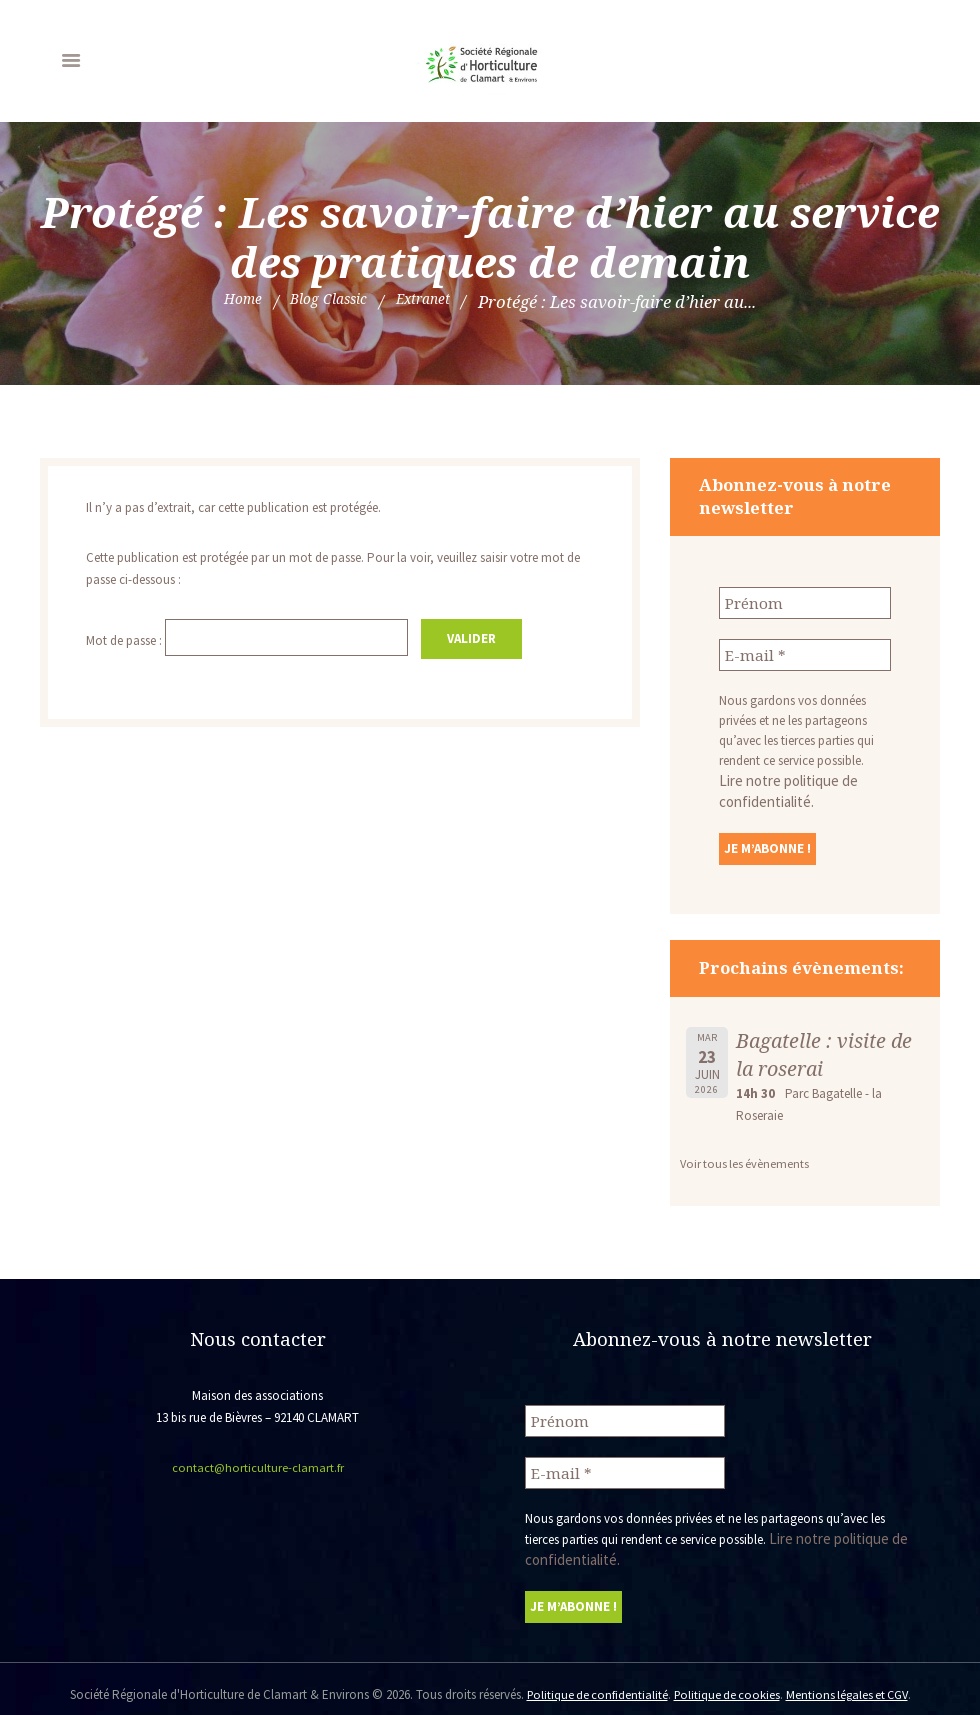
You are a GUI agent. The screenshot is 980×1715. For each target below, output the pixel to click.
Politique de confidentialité (592, 1682)
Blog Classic (326, 301)
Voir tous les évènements (746, 1157)
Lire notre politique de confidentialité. (802, 776)
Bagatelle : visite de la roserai (828, 1048)
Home (228, 301)
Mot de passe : (254, 638)
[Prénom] (804, 602)
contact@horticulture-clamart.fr (257, 1461)
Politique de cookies (726, 1682)
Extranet (434, 301)
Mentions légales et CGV (850, 1682)
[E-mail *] (804, 652)
